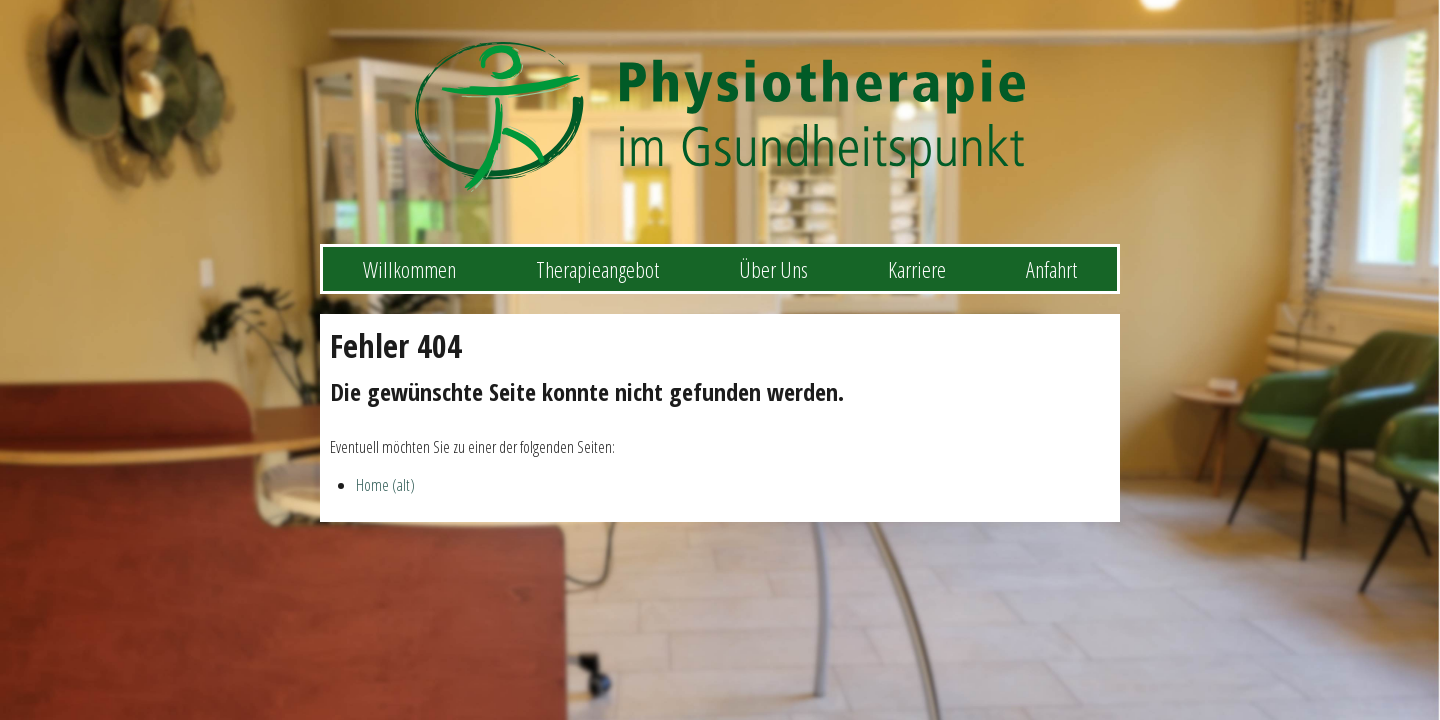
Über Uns (773, 269)
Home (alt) (385, 485)
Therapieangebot (597, 269)
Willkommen (409, 269)
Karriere (917, 269)
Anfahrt (1051, 269)
